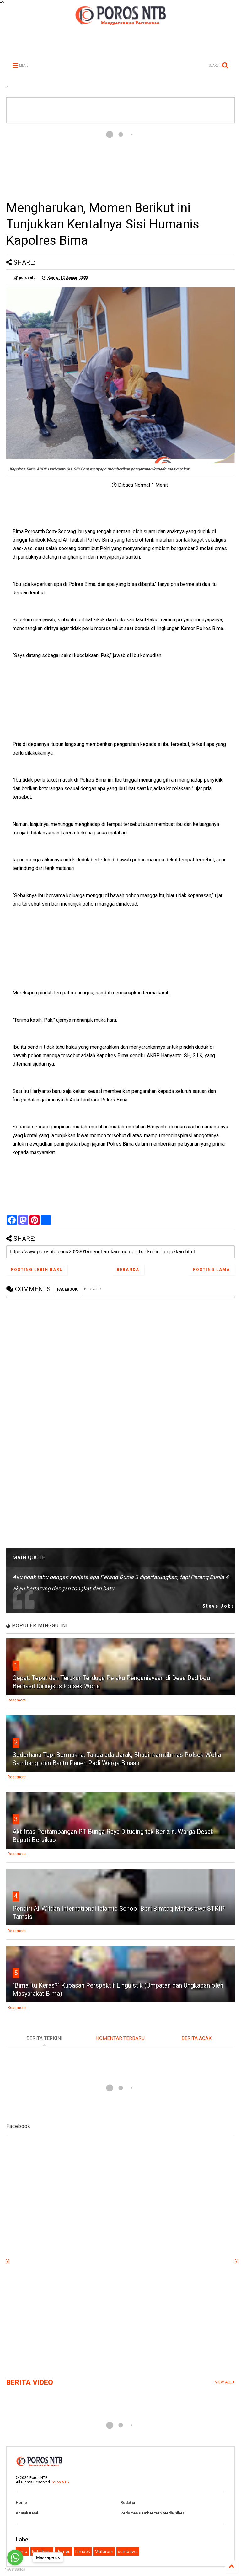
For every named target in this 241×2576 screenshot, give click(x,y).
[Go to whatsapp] (15, 2557)
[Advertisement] (120, 161)
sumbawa (128, 2551)
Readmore (17, 1700)
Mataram (104, 2551)
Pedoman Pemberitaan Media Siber (152, 2513)
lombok (82, 2551)
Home (21, 2502)
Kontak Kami (27, 2513)
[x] (7, 2261)
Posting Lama (211, 1269)
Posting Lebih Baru (37, 1269)
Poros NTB (60, 2482)
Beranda (128, 1269)
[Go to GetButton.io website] (15, 2570)
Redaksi (127, 2502)
